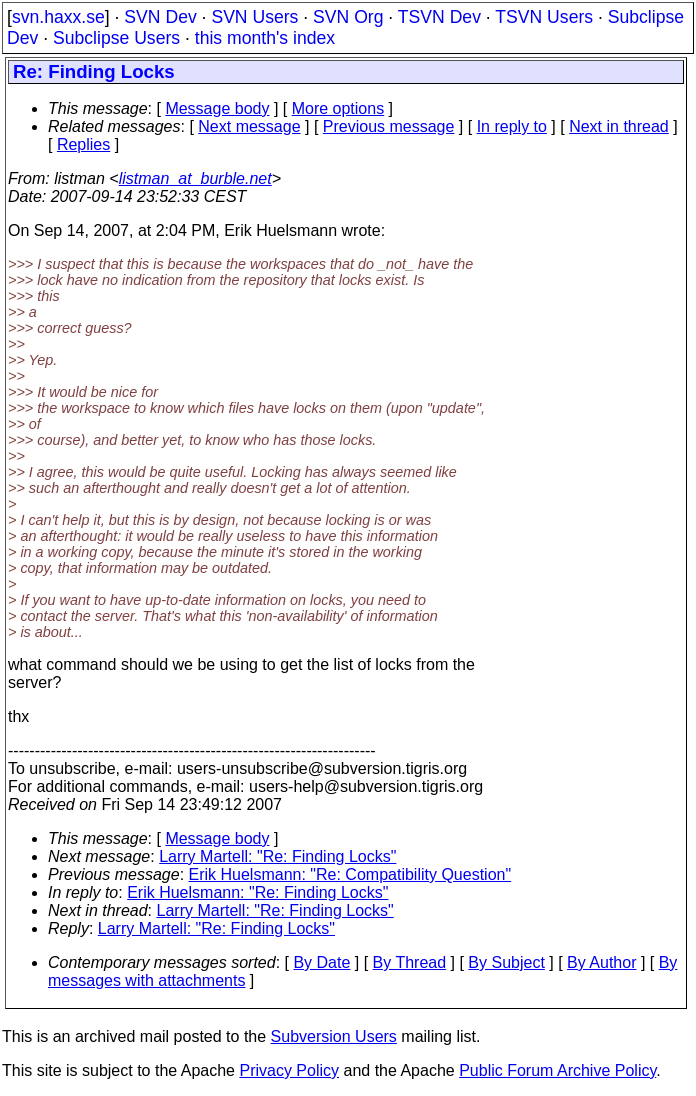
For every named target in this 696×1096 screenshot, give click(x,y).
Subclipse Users (116, 38)
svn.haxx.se (58, 17)
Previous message (389, 126)
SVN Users (254, 17)
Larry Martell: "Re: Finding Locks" (277, 856)
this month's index (265, 38)
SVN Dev (160, 17)
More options (338, 108)
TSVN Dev (439, 17)
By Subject (506, 962)
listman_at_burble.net (195, 178)
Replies (83, 144)
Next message (249, 126)
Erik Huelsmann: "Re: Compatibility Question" (350, 874)
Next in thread (619, 126)
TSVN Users (544, 17)
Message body (217, 108)
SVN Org (348, 17)
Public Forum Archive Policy (557, 1070)
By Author (601, 962)
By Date (321, 962)
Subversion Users (334, 1036)
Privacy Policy (289, 1070)
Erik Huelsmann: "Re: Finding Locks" (257, 892)
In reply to (512, 126)
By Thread (410, 962)
